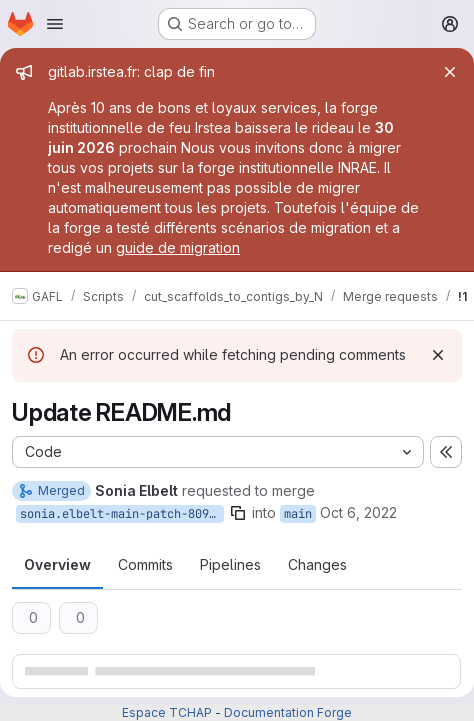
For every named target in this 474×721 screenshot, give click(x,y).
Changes (317, 564)
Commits (145, 564)
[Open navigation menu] (55, 24)
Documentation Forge (288, 712)
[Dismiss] (438, 355)
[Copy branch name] (238, 513)
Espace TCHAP (167, 712)
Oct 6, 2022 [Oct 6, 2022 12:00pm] (358, 512)
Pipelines (230, 564)
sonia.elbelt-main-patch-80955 (121, 514)
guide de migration (178, 247)
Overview (57, 564)
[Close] (450, 72)
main (298, 514)
